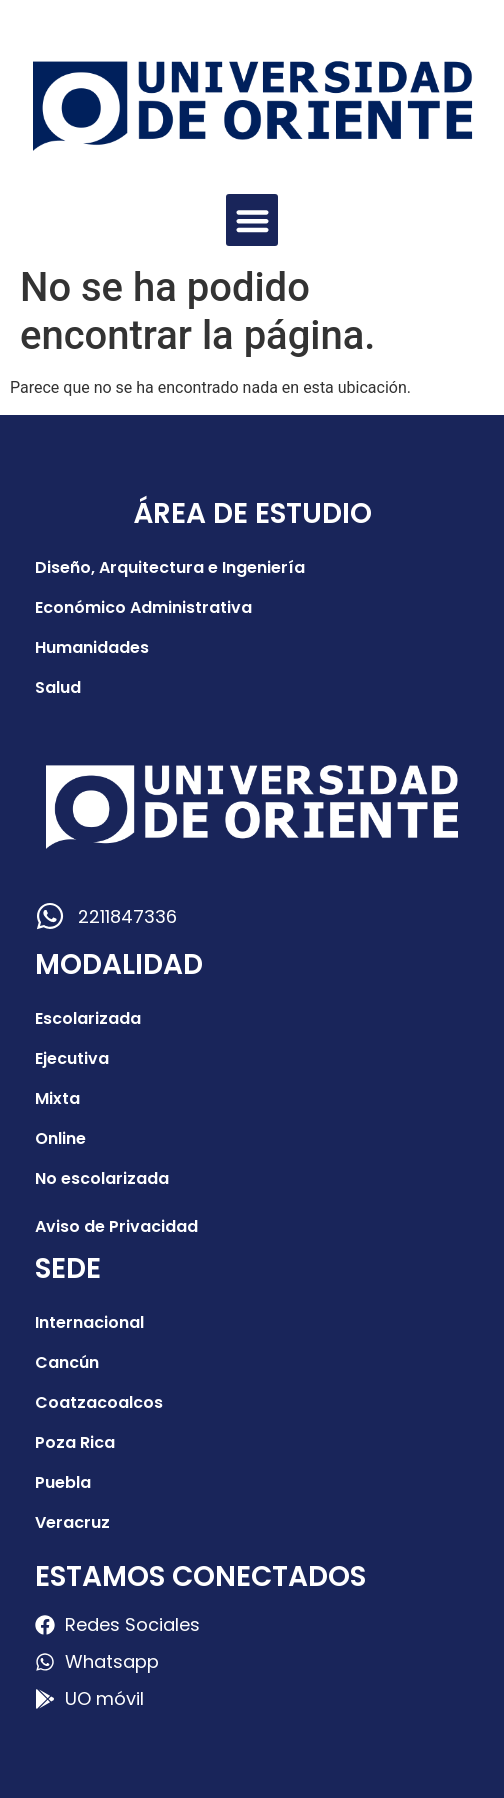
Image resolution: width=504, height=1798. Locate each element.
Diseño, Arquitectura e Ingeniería (170, 567)
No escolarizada (102, 1178)
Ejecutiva (72, 1058)
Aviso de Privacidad (116, 1226)
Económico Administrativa (143, 607)
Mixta (57, 1098)
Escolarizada (88, 1018)
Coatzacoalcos (99, 1402)
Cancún (67, 1362)
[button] (252, 220)
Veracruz (72, 1522)
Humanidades (92, 647)
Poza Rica (75, 1442)
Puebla (63, 1482)
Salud (58, 687)
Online (60, 1138)
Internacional (89, 1322)
